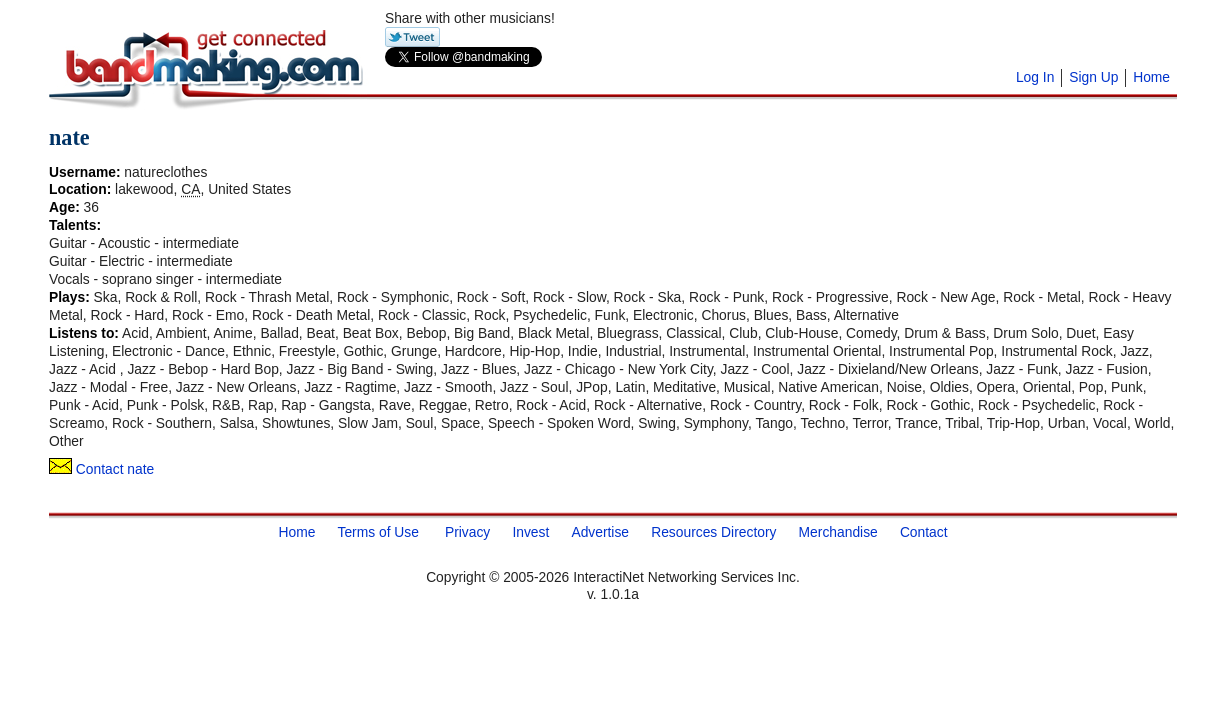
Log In (1035, 77)
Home (1151, 77)
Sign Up (1093, 77)
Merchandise (838, 531)
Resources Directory (713, 531)
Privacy (467, 531)
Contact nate (101, 469)
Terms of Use (377, 531)
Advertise (600, 531)
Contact (924, 531)
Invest (530, 531)
